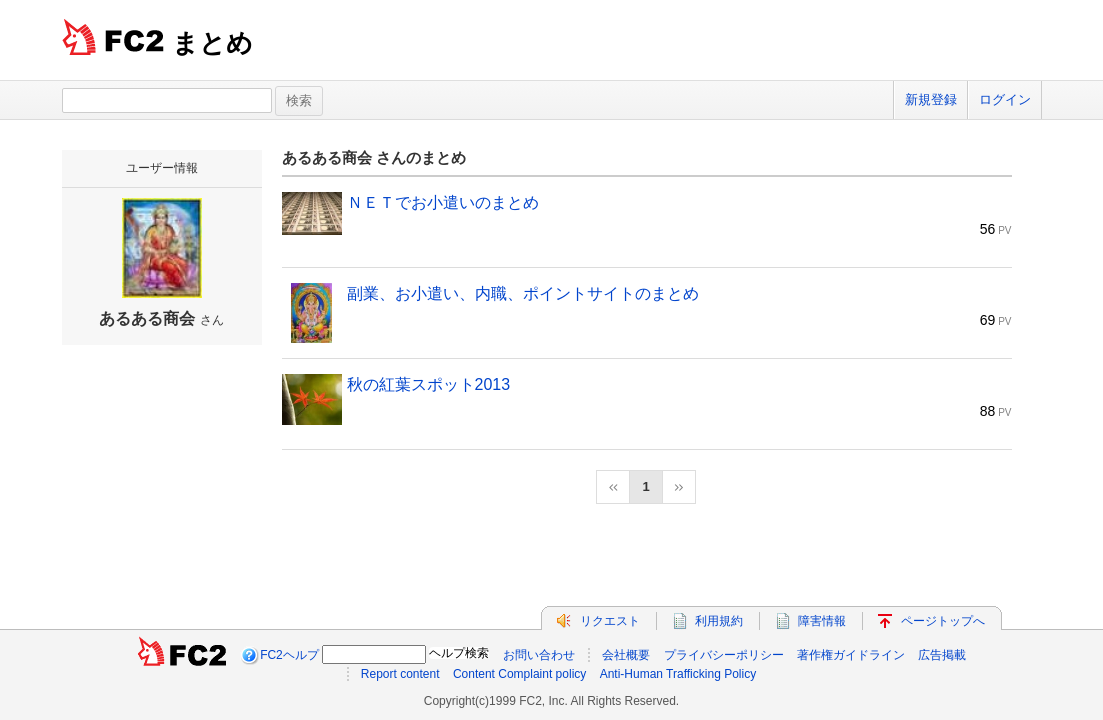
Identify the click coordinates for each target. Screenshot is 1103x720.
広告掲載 (942, 655)
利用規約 (719, 621)
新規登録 (931, 99)
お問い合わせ (539, 655)
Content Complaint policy (519, 674)
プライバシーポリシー (724, 655)
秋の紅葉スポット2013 (429, 384)
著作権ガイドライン (851, 655)
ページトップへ (943, 621)
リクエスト (610, 621)
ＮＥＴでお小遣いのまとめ (443, 202)
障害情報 (822, 621)
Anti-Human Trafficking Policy (678, 674)
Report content (400, 674)
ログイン (1005, 99)
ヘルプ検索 (459, 653)
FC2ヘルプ (289, 655)
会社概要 (626, 655)
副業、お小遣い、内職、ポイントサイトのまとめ (523, 293)
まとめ (212, 43)
